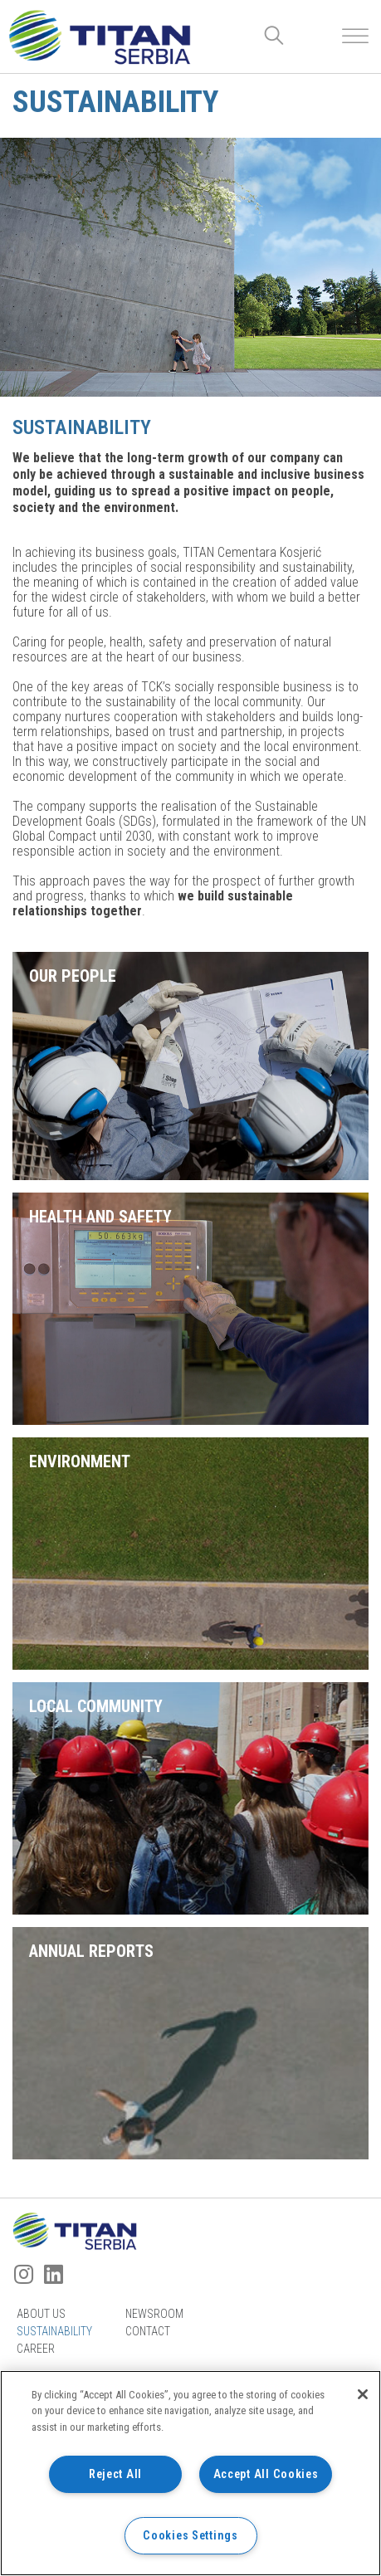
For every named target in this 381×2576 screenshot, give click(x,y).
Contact (147, 2331)
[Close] (362, 2394)
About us (41, 2313)
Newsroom (154, 2313)
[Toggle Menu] (355, 36)
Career (36, 2348)
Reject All (115, 2474)
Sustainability (54, 2331)
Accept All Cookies (266, 2474)
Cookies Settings (190, 2536)
